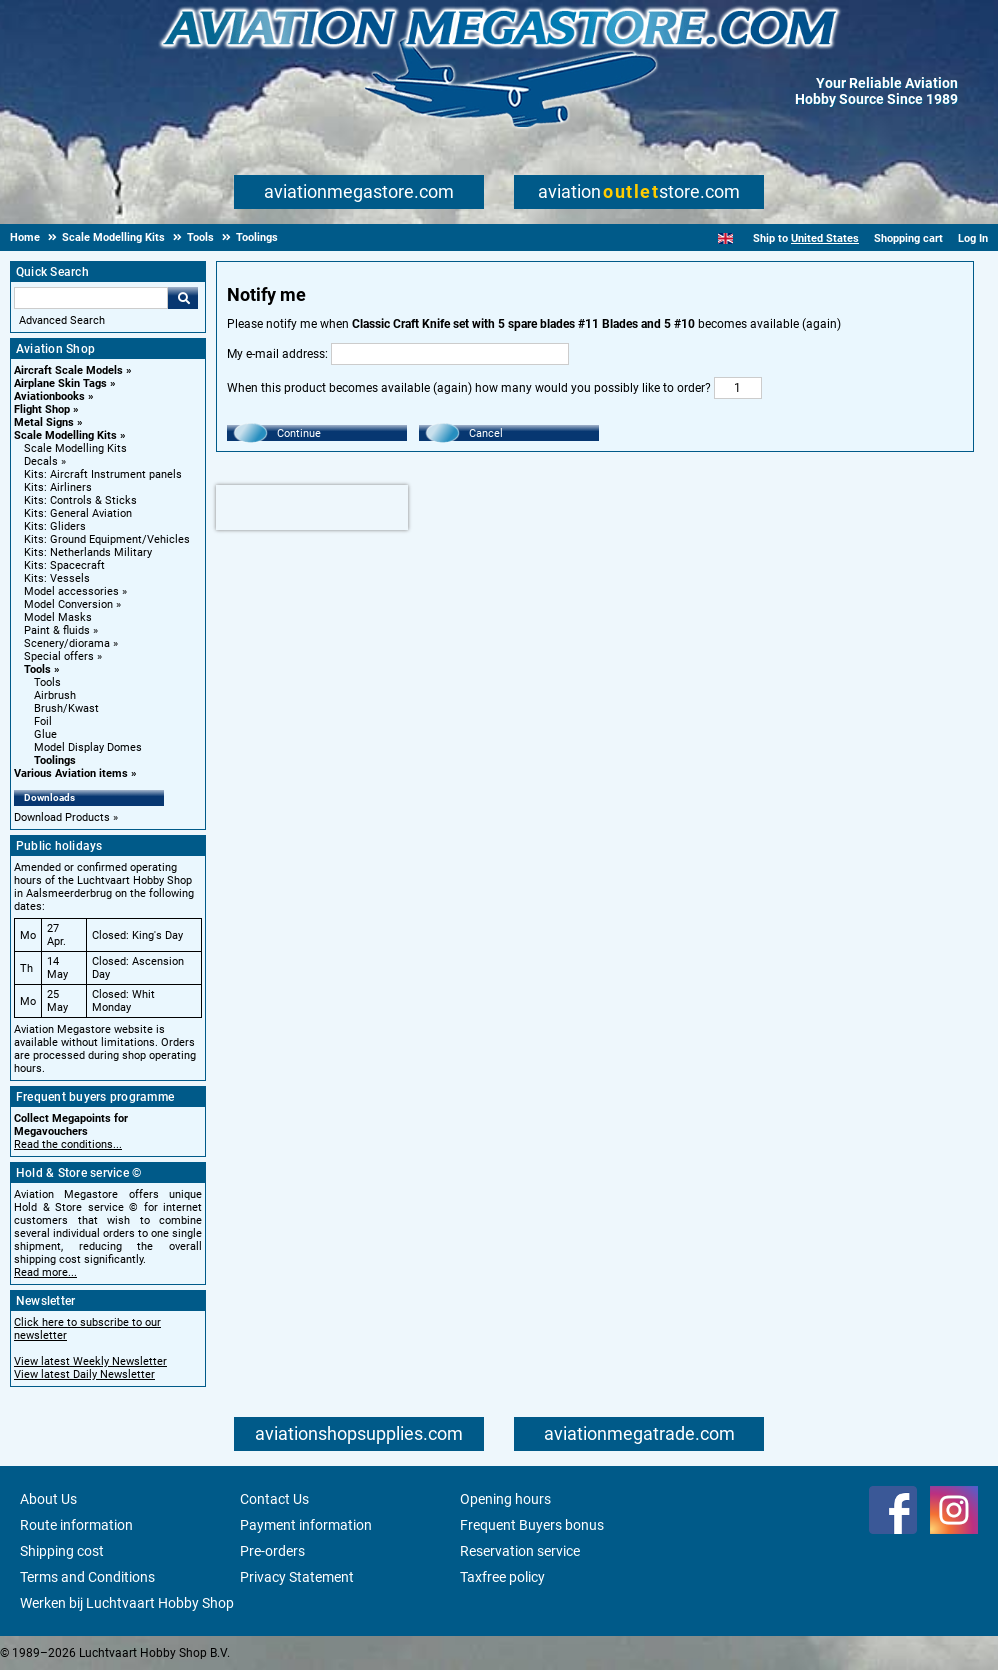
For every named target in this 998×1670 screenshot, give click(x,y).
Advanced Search (62, 320)
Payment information (306, 1525)
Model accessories (71, 591)
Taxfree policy (502, 1577)
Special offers (59, 656)
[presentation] (312, 507)
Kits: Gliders (55, 526)
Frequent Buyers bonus (532, 1525)
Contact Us (274, 1499)
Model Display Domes (88, 747)
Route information (76, 1525)
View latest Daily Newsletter (84, 1374)
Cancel (486, 433)
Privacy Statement (297, 1577)
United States (825, 238)
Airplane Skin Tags (60, 383)
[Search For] (91, 298)
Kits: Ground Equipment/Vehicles (107, 539)
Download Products (62, 817)
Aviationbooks (49, 396)
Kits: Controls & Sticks (80, 500)
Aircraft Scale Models (68, 370)
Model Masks (58, 617)
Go (183, 298)
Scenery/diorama (67, 643)
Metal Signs (44, 422)
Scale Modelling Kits (65, 435)
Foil (43, 721)
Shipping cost (62, 1551)
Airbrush (55, 695)
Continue (299, 433)
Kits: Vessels (57, 578)
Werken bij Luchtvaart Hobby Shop (127, 1603)
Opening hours (505, 1499)
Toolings (55, 760)
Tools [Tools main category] (47, 682)
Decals (41, 461)
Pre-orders (272, 1551)
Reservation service (520, 1551)
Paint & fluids (57, 630)
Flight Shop (42, 409)
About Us (48, 1499)
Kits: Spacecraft (64, 565)
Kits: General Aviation (78, 513)
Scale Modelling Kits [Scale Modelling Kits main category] (75, 448)
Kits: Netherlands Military (88, 552)
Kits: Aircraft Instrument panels (103, 474)
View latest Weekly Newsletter (90, 1361)
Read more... (45, 1272)
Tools (37, 669)
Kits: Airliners (58, 487)
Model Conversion (68, 604)
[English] (725, 238)
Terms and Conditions (87, 1577)
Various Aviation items (71, 773)
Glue (45, 734)
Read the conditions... (68, 1144)
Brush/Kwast (66, 708)
